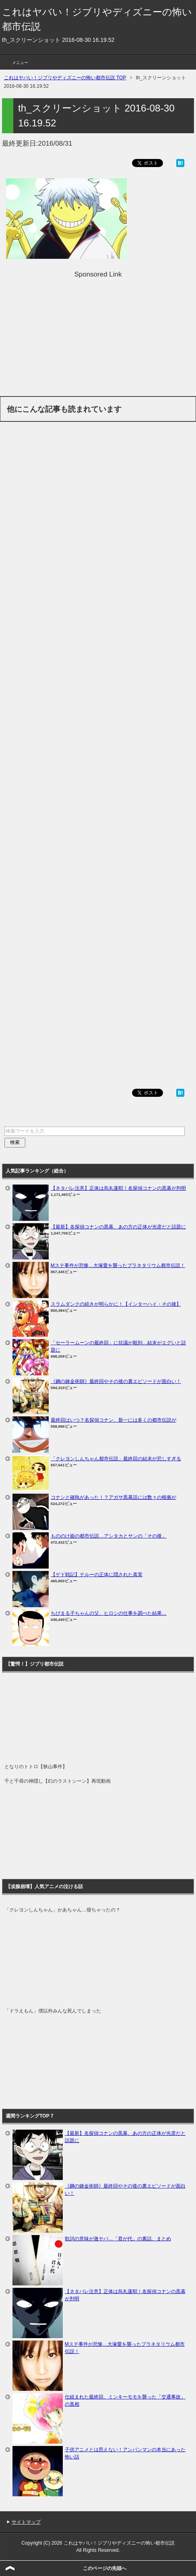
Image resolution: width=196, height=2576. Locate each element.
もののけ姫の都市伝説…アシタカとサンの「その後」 (109, 1536)
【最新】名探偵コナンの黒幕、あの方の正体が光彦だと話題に (118, 1227)
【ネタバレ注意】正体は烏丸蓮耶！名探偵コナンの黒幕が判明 (118, 1188)
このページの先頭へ (104, 2568)
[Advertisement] (97, 335)
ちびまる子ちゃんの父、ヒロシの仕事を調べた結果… (109, 1613)
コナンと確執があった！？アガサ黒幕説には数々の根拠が (113, 1497)
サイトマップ (26, 2522)
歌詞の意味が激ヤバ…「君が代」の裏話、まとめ (118, 2239)
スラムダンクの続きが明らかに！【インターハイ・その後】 (116, 1304)
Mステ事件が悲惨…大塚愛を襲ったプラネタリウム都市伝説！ (118, 1265)
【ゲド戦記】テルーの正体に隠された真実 (96, 1574)
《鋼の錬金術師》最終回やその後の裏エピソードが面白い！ (116, 1381)
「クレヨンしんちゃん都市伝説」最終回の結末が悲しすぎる (116, 1458)
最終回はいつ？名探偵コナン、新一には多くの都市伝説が (113, 1420)
